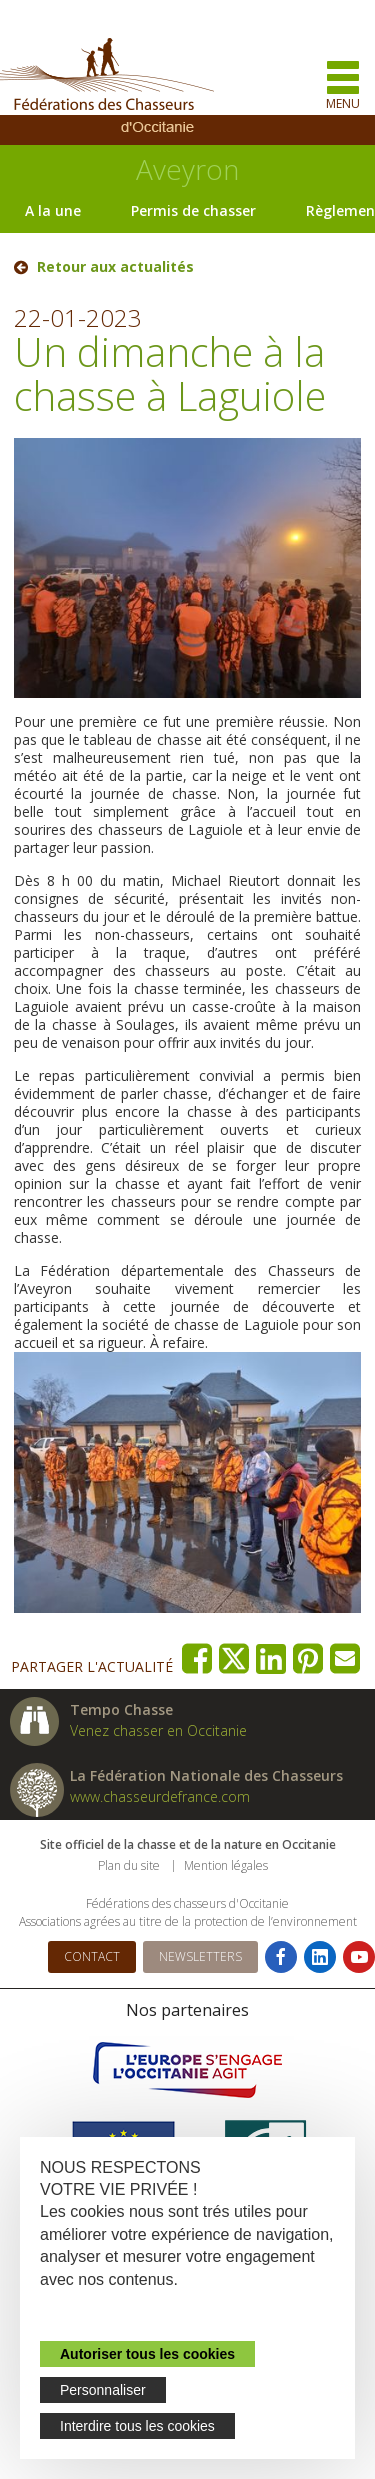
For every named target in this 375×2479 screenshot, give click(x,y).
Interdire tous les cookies (137, 2426)
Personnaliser (103, 2390)
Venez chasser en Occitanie (158, 1730)
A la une (53, 210)
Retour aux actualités (115, 267)
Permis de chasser (193, 210)
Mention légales (226, 1865)
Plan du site (129, 1865)
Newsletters (200, 1956)
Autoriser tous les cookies (147, 2354)
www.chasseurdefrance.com (160, 1796)
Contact (92, 1956)
